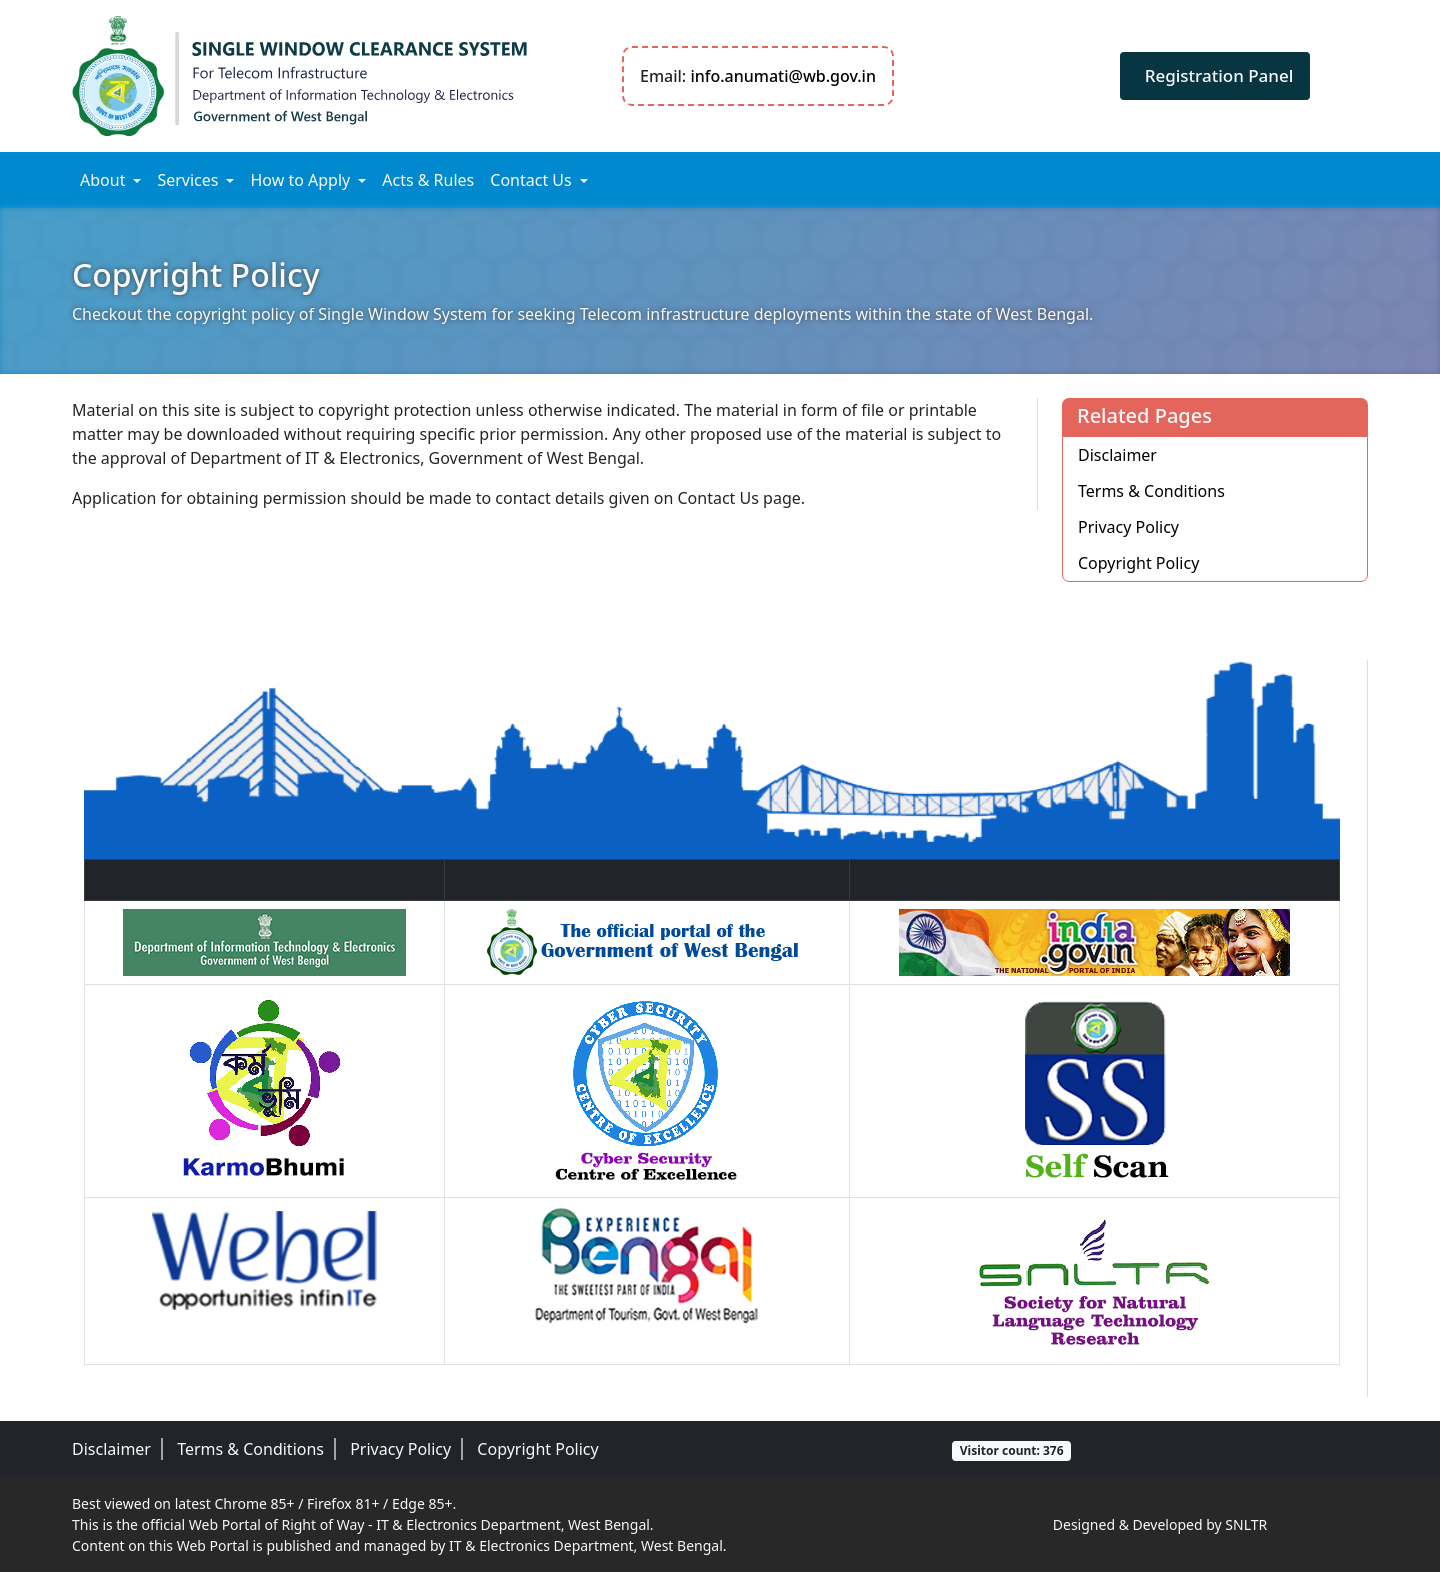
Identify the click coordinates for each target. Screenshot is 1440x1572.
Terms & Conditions (1151, 491)
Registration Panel (1219, 75)
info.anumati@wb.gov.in (783, 76)
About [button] (102, 180)
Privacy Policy (1128, 527)
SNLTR (1246, 1524)
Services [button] (187, 180)
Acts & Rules (428, 180)
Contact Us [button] (530, 180)
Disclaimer (1117, 455)
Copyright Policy (1138, 563)
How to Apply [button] (300, 180)
